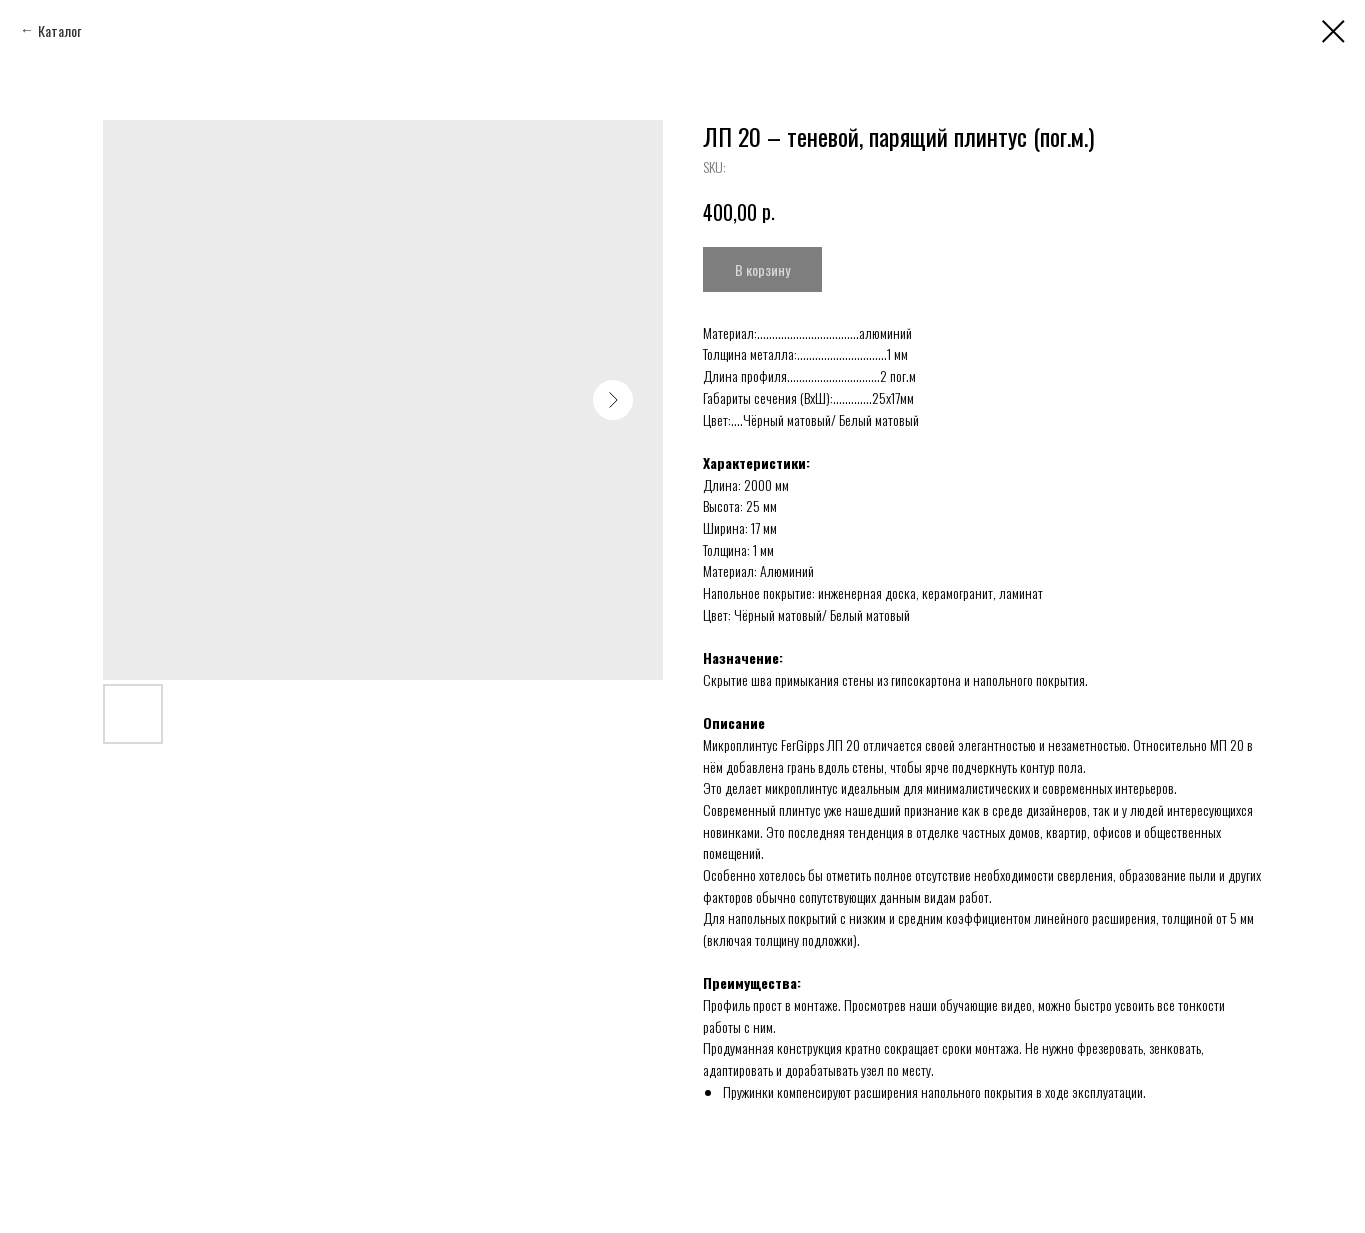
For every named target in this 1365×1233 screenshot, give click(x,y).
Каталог (59, 30)
